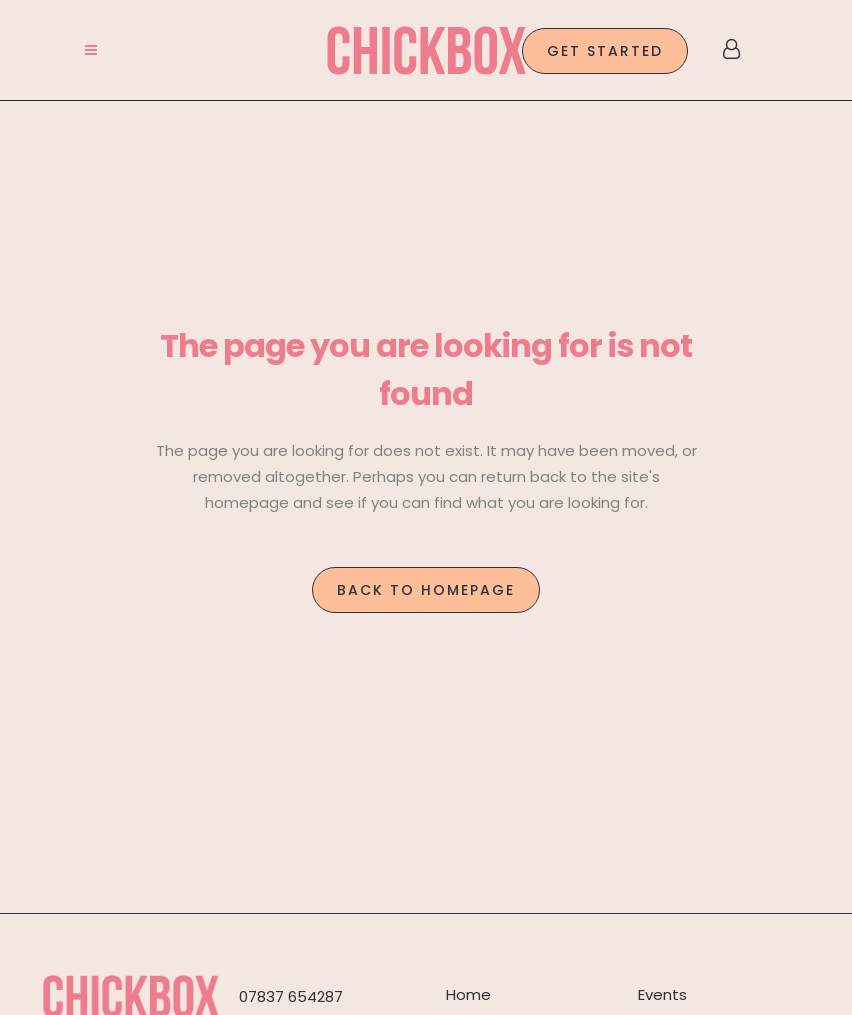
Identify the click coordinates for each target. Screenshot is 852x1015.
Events (662, 994)
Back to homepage (426, 590)
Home (468, 994)
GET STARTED (605, 51)
